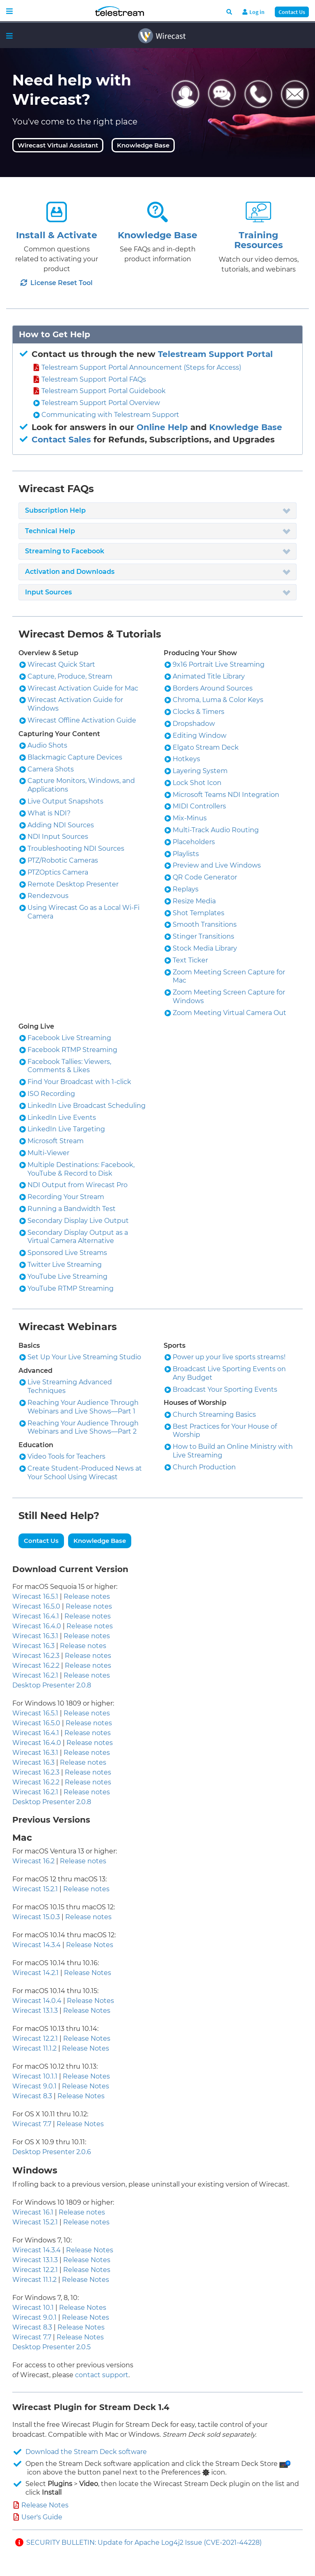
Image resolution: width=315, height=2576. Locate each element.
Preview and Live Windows (217, 865)
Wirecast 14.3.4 (36, 1945)
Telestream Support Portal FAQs (93, 379)
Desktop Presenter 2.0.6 (51, 2152)
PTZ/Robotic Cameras (62, 860)
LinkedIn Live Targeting (66, 1129)
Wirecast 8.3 (32, 2096)
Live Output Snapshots (65, 801)
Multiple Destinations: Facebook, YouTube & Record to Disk (81, 1169)
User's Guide (41, 2517)
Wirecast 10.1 (33, 2307)
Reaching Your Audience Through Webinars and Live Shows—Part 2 (83, 1427)
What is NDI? (49, 813)
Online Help (162, 427)
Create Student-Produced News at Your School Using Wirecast (84, 1472)
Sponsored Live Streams (67, 1253)
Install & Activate (56, 235)
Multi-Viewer (48, 1153)
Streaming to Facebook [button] (64, 551)
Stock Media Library (205, 948)
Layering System (200, 771)
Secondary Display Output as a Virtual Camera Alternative (77, 1237)
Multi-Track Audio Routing (216, 830)
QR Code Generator (205, 877)
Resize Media (194, 901)
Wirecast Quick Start (61, 664)
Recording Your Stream (65, 1197)
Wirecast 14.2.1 (35, 1973)
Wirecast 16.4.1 (35, 1616)
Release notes (87, 1596)
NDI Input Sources (57, 836)
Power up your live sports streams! (229, 1357)
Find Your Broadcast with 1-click (79, 1082)
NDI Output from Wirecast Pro (77, 1185)
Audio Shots (47, 745)
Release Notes (89, 1945)
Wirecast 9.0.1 (34, 2086)
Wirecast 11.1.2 (34, 2048)
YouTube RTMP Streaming (70, 1288)
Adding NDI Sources (60, 825)
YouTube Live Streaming (67, 1276)
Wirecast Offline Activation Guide (81, 720)
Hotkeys (186, 759)
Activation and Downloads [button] (69, 572)
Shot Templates (198, 913)
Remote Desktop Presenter (73, 884)
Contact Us (291, 12)
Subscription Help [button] (55, 510)
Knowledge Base (143, 145)
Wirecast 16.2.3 (35, 1656)
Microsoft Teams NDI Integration (226, 795)
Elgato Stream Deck (206, 747)
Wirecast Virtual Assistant (58, 145)
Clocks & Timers (198, 712)
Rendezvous (47, 896)
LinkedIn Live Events (61, 1117)
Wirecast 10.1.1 (34, 2076)
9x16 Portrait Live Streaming (219, 664)
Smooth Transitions (205, 924)
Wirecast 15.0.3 (36, 1917)
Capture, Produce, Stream (69, 676)
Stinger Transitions (203, 936)
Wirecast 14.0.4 (37, 2001)
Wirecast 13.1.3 (35, 2010)
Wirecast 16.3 (33, 1646)
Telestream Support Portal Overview (100, 403)
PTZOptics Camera (57, 872)
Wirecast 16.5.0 (36, 1606)
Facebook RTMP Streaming (72, 1050)
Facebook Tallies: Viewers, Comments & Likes (69, 1066)
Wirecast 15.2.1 (35, 1889)
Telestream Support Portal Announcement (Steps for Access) (141, 367)
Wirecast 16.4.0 (36, 1626)
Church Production (204, 1467)
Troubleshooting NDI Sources (75, 848)
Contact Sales (61, 439)
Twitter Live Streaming (64, 1264)
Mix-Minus (190, 818)
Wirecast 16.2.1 (35, 1675)
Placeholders (194, 842)
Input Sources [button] (48, 592)
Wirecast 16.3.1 (35, 1636)
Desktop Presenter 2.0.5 (51, 2347)
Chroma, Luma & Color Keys (218, 700)
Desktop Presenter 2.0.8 (51, 1685)
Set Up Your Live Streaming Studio (84, 1357)
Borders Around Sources (213, 688)
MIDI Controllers (199, 806)
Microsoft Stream (55, 1141)
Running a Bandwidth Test (71, 1209)
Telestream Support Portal (215, 354)
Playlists (186, 854)
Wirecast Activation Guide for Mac (82, 688)
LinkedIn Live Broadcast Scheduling (86, 1106)
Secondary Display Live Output (78, 1221)
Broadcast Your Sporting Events (225, 1389)
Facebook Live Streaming (69, 1038)
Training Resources (258, 240)
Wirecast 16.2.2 (35, 1665)
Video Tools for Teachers (66, 1456)
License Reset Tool (57, 283)
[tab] (157, 510)
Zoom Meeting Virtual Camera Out (229, 1013)
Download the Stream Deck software (86, 2452)
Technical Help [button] (50, 531)
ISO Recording (51, 1094)
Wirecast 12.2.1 (35, 2038)
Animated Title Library (209, 676)
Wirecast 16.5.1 (35, 1596)
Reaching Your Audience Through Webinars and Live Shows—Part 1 (83, 1407)
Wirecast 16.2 (33, 1861)
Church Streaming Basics (214, 1414)
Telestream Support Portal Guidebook (103, 391)
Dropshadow (194, 723)
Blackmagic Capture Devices (74, 757)
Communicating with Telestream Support (110, 415)
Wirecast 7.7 (31, 2124)
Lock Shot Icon (197, 783)
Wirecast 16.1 (32, 2212)
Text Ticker (190, 960)
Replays (186, 889)
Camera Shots (50, 769)
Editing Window (199, 735)
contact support (101, 2375)
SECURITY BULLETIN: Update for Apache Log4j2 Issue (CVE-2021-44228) (144, 2542)
